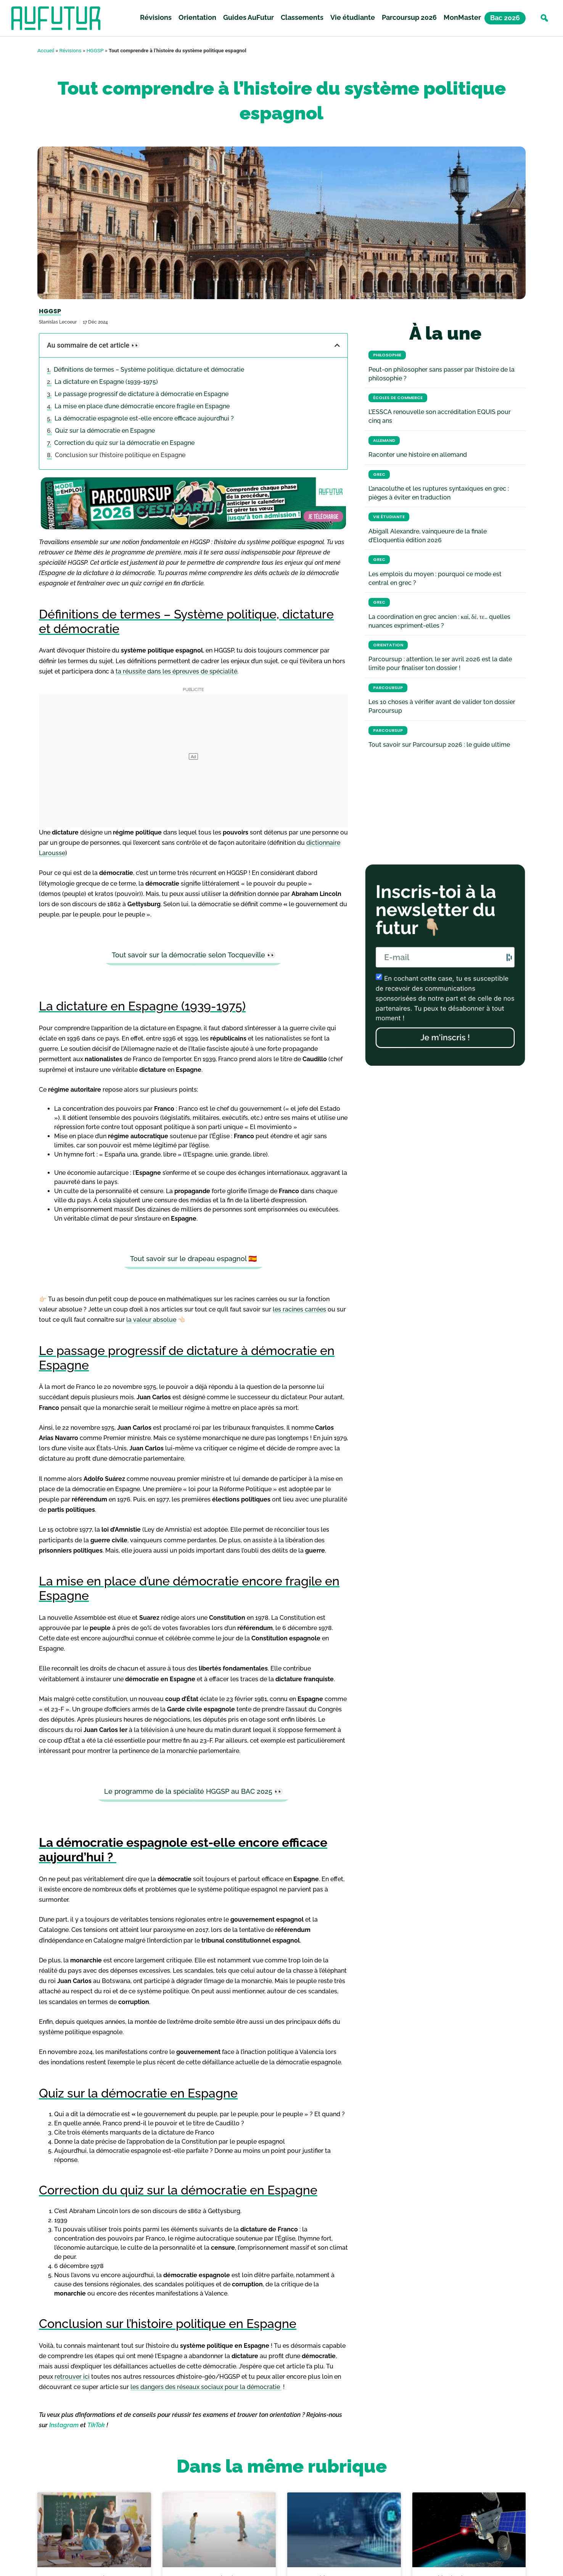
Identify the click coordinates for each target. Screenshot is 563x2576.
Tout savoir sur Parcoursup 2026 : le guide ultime (439, 744)
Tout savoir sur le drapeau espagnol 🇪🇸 (193, 1259)
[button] (544, 19)
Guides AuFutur (248, 18)
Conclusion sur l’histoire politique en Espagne (120, 455)
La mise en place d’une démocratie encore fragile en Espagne (142, 406)
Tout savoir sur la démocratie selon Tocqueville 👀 (193, 955)
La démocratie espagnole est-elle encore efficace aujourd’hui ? (145, 418)
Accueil (45, 50)
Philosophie (387, 355)
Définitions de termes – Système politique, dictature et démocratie (149, 369)
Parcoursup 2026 (409, 18)
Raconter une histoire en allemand (417, 454)
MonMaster (462, 18)
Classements (302, 18)
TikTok (96, 2425)
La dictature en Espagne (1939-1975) (106, 381)
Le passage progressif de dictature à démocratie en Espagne (141, 394)
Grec (379, 474)
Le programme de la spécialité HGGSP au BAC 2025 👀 (193, 1791)
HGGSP (95, 50)
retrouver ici (72, 2376)
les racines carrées (299, 1309)
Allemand (384, 440)
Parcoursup (388, 688)
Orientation (197, 18)
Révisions (156, 18)
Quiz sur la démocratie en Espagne (105, 430)
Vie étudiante (352, 18)
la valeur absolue (151, 1319)
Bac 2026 (505, 19)
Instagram (64, 2425)
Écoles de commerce (398, 398)
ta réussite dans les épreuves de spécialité (176, 671)
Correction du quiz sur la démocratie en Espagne (124, 442)
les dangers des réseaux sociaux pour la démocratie (206, 2387)
